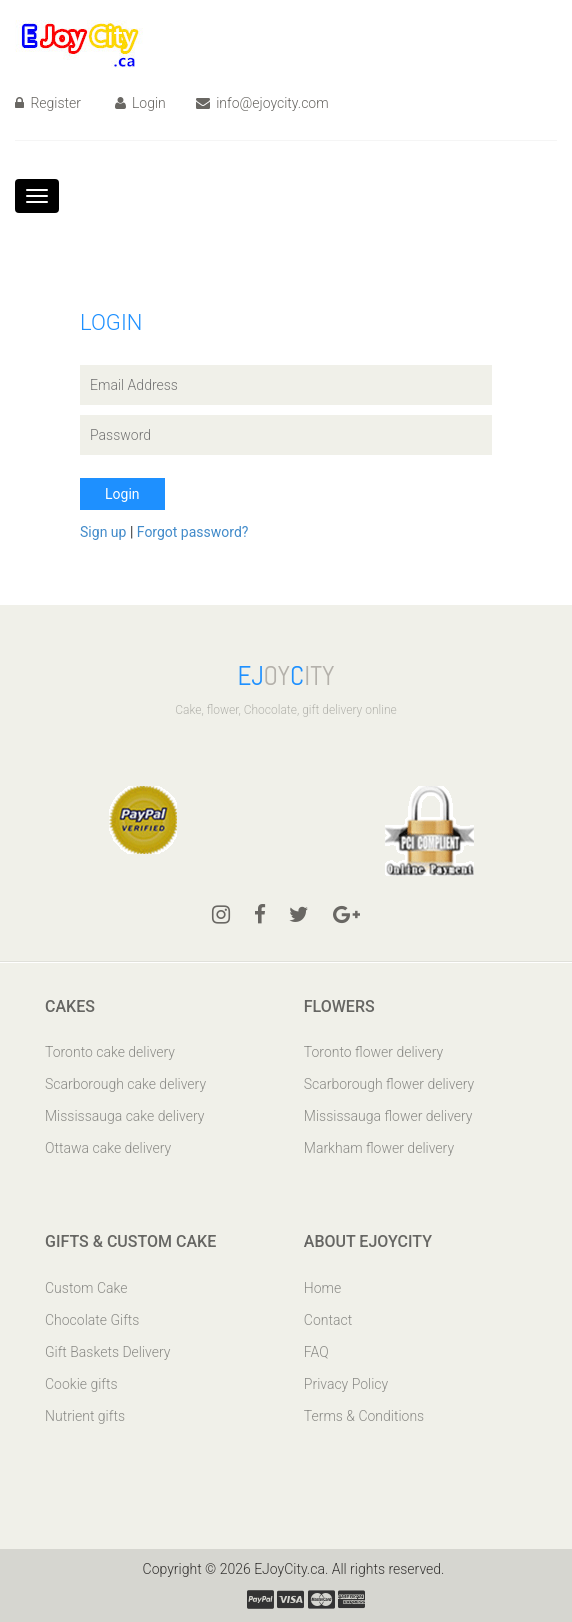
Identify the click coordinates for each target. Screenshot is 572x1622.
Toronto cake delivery (110, 1052)
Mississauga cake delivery (124, 1116)
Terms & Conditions (364, 1416)
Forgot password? (193, 532)
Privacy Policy (346, 1384)
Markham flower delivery (379, 1148)
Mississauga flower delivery (388, 1116)
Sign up (105, 532)
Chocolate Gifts (92, 1320)
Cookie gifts (81, 1384)
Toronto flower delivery (373, 1052)
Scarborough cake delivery (125, 1084)
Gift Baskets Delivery (108, 1352)
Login (140, 103)
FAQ (316, 1352)
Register (48, 103)
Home (322, 1288)
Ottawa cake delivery (108, 1148)
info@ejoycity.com (262, 103)
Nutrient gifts (85, 1416)
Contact (328, 1320)
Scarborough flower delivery (389, 1084)
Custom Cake (86, 1288)
